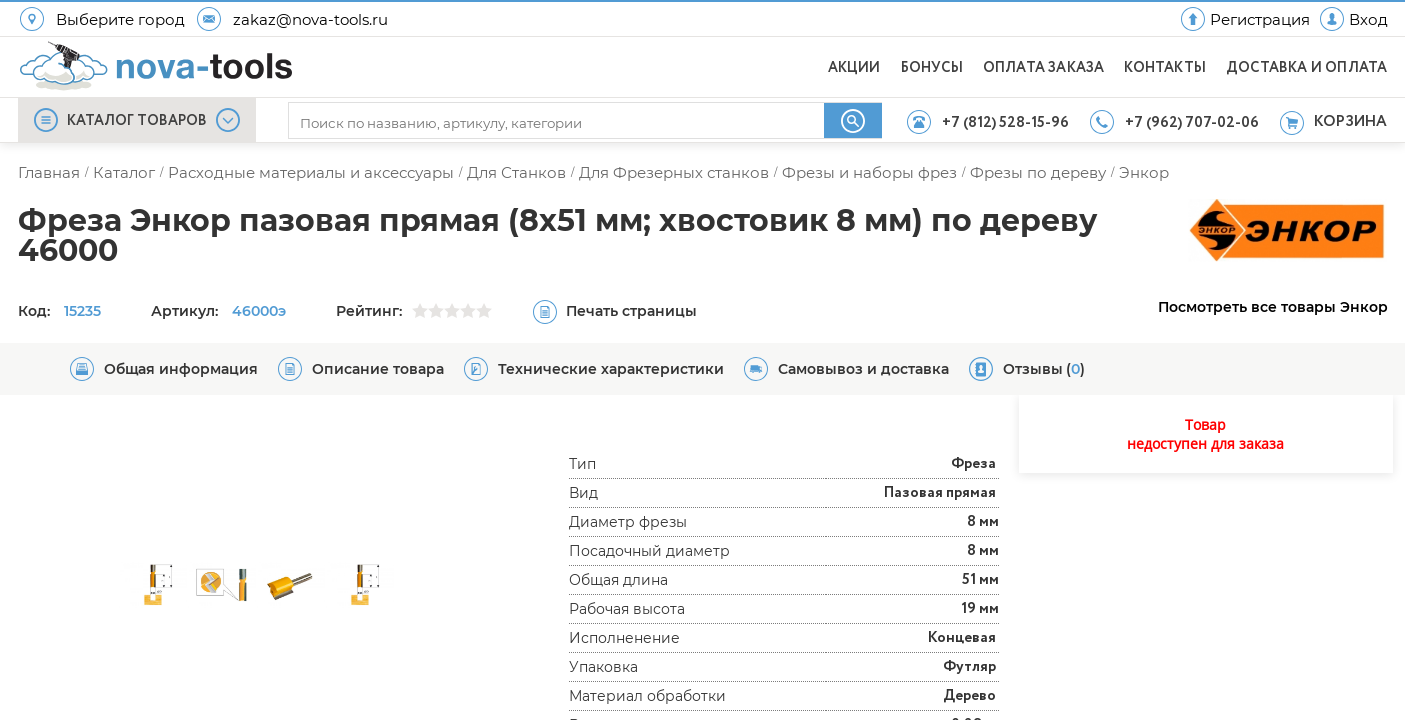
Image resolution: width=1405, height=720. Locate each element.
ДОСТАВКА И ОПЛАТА (1306, 68)
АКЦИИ (854, 68)
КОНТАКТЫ (1165, 68)
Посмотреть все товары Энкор (1273, 307)
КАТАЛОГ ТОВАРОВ (137, 121)
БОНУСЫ (932, 68)
